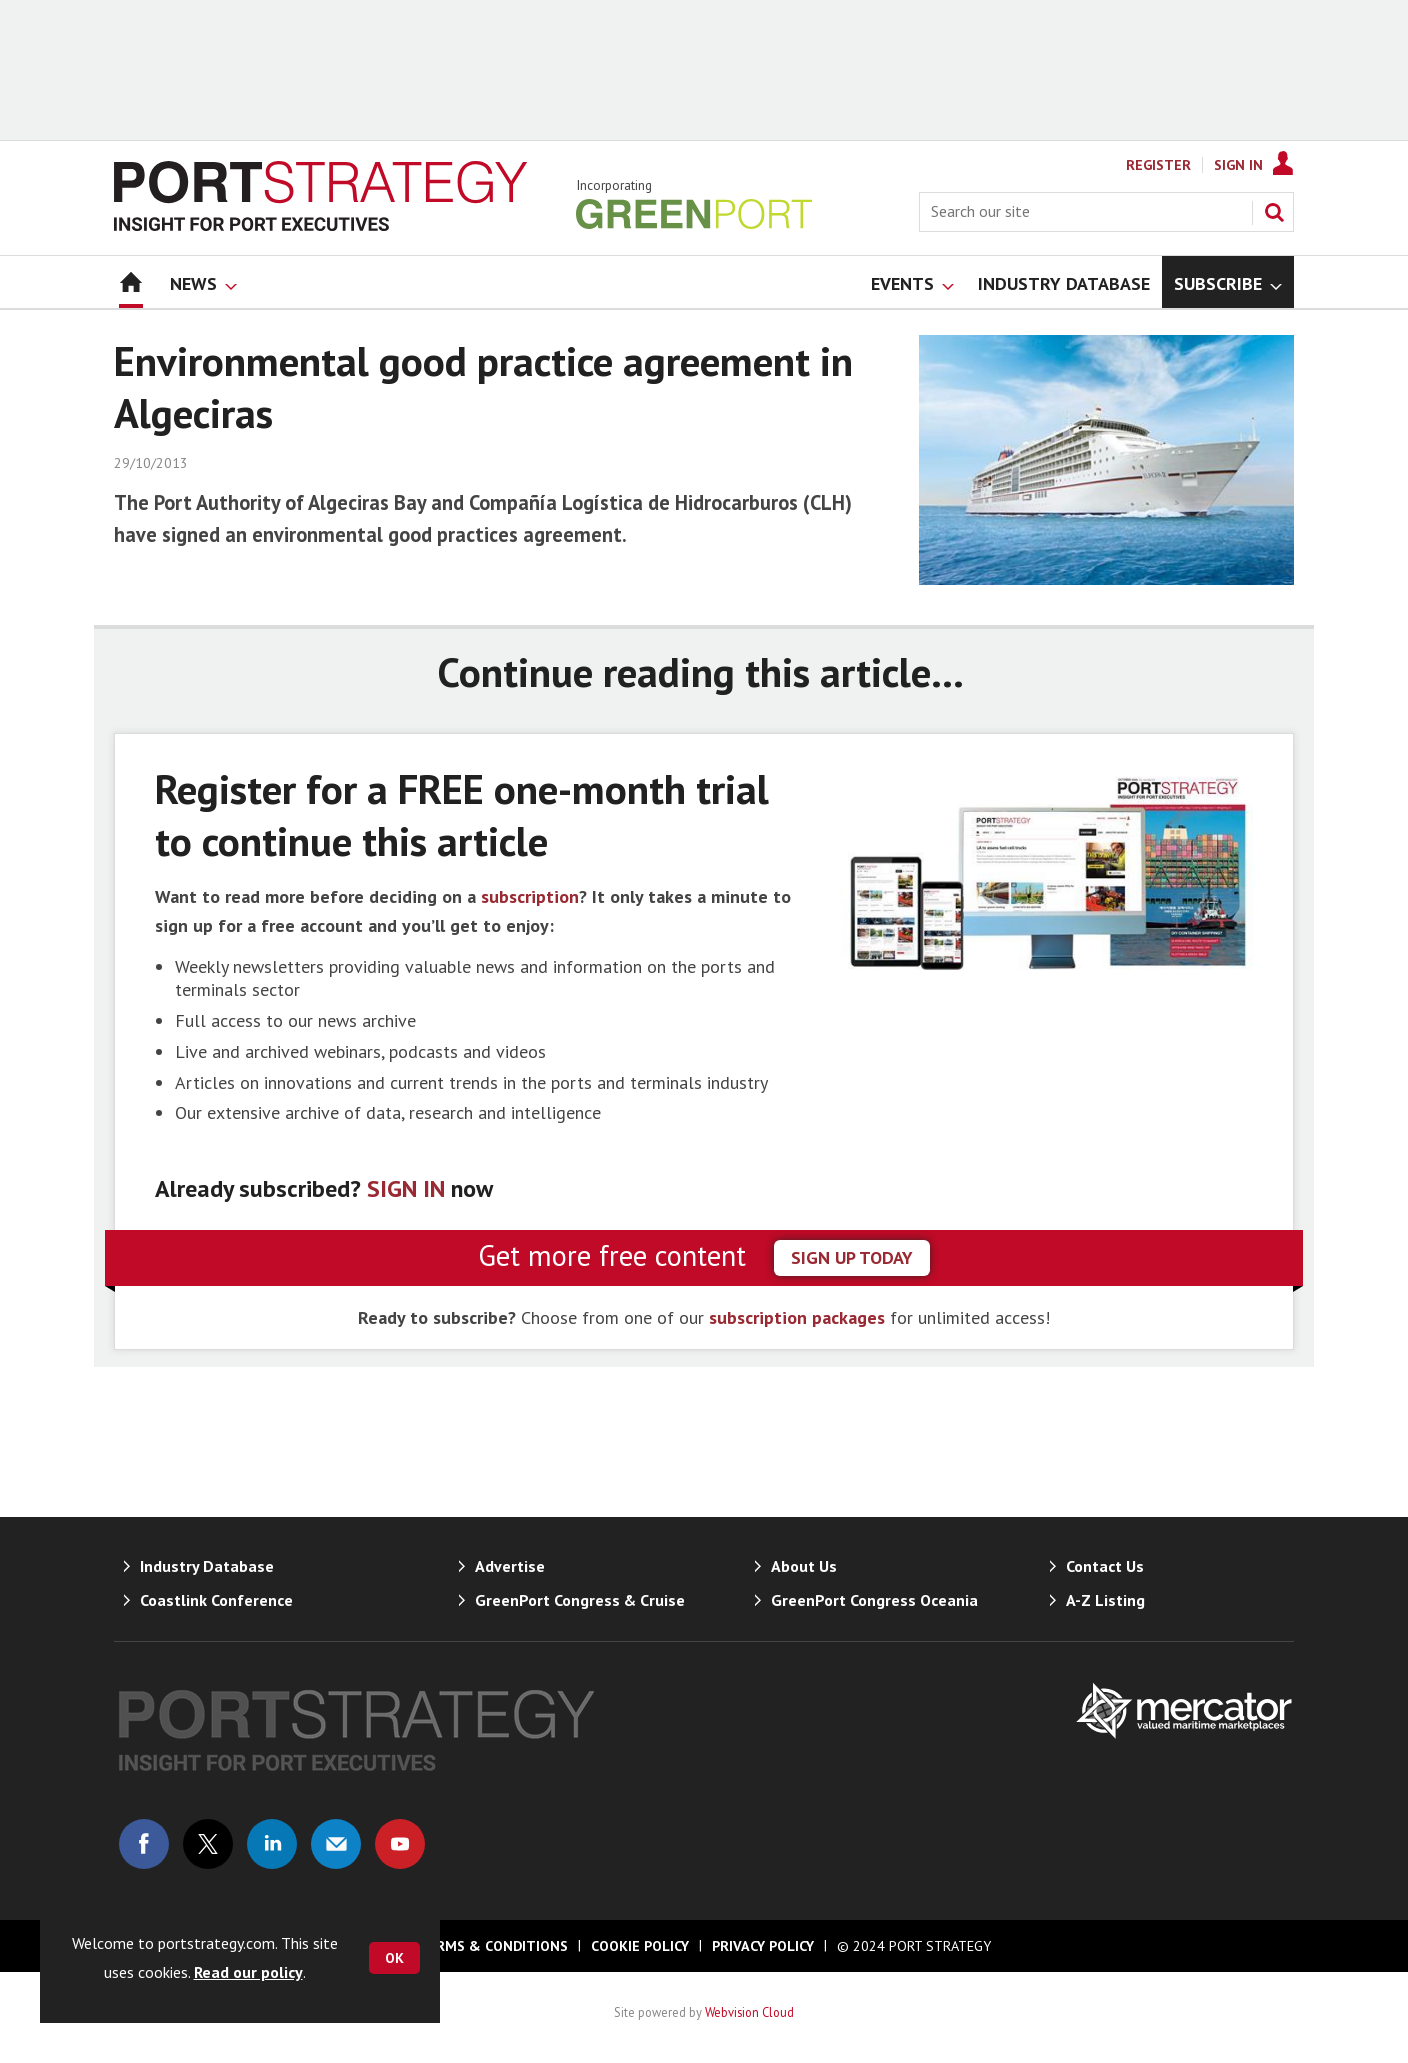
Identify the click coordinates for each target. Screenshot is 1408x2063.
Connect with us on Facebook (144, 1844)
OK (394, 1958)
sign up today (852, 1257)
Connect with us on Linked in (272, 1844)
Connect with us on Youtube (400, 1844)
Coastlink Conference (216, 1600)
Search (1274, 212)
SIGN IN (406, 1188)
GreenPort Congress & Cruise (580, 1600)
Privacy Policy (763, 1946)
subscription (530, 896)
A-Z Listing (1105, 1600)
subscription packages (797, 1317)
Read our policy (248, 1972)
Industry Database (207, 1566)
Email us (336, 1844)
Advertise (510, 1566)
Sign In (1238, 165)
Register (1158, 165)
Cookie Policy (640, 1946)
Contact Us (1105, 1566)
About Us (804, 1566)
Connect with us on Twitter (208, 1844)
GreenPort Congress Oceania (874, 1600)
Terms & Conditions (493, 1946)
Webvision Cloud (749, 2012)
